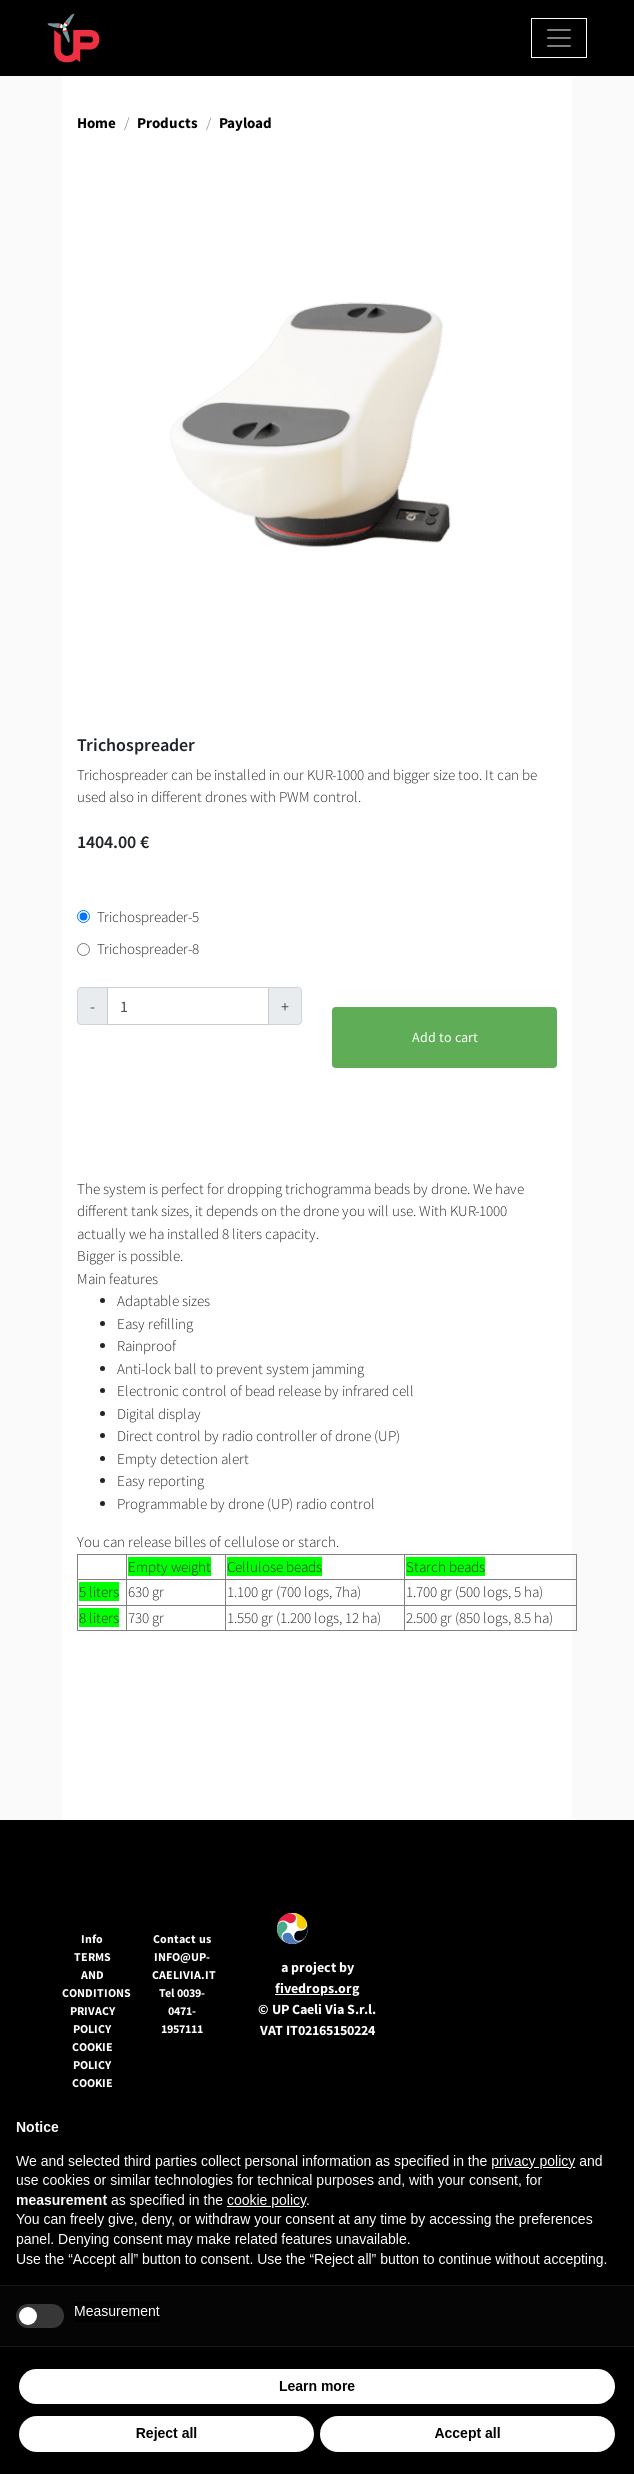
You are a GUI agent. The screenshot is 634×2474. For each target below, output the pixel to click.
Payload (245, 122)
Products (167, 122)
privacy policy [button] (533, 2161)
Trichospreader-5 (148, 916)
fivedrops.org (317, 1988)
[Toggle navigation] (559, 38)
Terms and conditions (96, 1974)
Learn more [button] (317, 2386)
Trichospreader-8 (148, 948)
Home (96, 122)
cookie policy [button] (266, 2200)
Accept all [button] (467, 2433)
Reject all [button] (166, 2433)
